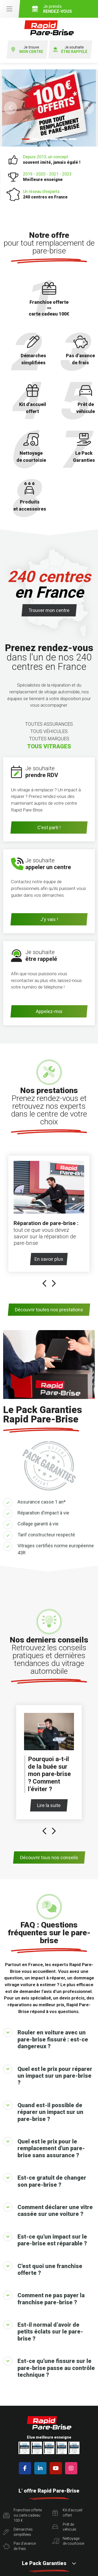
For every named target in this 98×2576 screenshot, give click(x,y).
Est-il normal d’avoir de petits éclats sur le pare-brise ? (43, 2331)
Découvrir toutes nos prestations (49, 1309)
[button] (10, 107)
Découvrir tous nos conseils (49, 1857)
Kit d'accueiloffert (67, 2512)
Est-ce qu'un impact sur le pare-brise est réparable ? (45, 2239)
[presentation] (44, 1284)
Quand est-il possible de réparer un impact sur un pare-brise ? (43, 2111)
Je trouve (27, 49)
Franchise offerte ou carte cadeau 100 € (22, 2515)
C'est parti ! (49, 827)
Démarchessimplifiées (18, 2532)
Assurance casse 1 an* (42, 1502)
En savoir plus (50, 1259)
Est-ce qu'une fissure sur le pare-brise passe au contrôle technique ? (49, 2367)
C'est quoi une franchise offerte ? (42, 2269)
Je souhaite (70, 49)
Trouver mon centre (49, 610)
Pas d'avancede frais (19, 2546)
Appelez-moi (49, 1011)
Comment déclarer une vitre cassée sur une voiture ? (48, 2210)
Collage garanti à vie (38, 1523)
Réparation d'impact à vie (43, 1513)
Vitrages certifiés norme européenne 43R (56, 1549)
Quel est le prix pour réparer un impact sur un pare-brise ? (47, 2075)
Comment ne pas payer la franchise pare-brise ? (44, 2298)
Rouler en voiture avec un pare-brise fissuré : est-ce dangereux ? (45, 2039)
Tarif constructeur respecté (46, 1534)
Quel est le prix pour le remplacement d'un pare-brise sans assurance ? (44, 2148)
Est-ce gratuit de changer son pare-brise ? (44, 2180)
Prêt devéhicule (64, 2527)
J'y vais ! (49, 919)
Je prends (63, 9)
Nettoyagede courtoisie (68, 2541)
